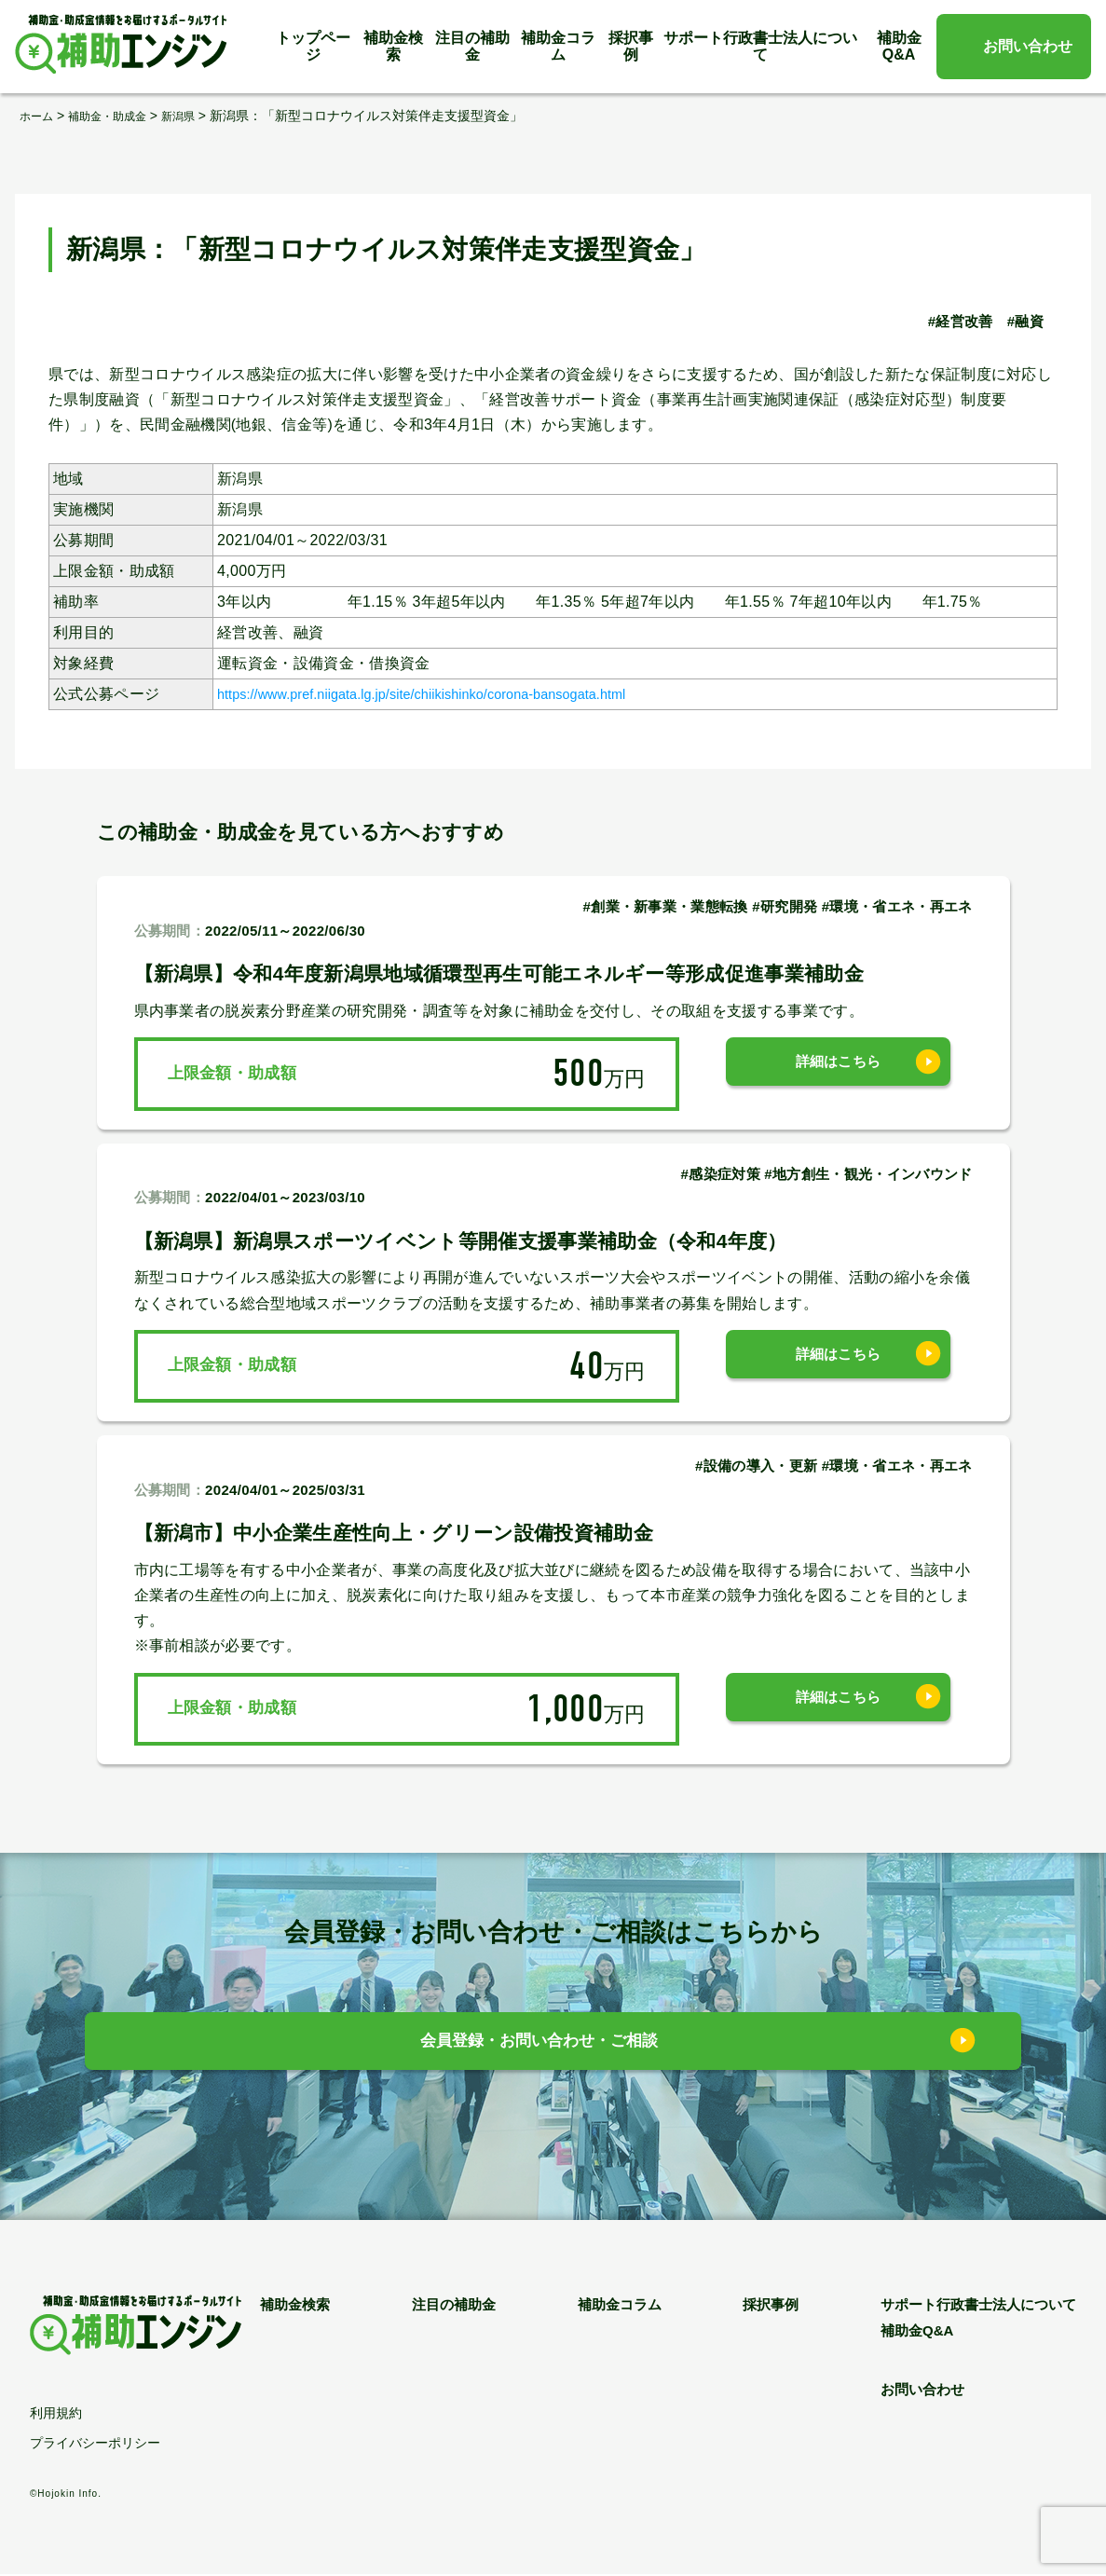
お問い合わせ (1027, 46)
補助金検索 (393, 46)
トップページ (313, 46)
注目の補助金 (472, 46)
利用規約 (56, 2414)
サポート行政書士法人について (760, 46)
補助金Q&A (899, 46)
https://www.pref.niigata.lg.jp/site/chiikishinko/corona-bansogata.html (452, 694)
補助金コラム (558, 46)
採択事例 (630, 46)
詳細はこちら (838, 1073)
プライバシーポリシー (95, 2443)
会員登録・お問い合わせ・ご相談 (539, 2046)
